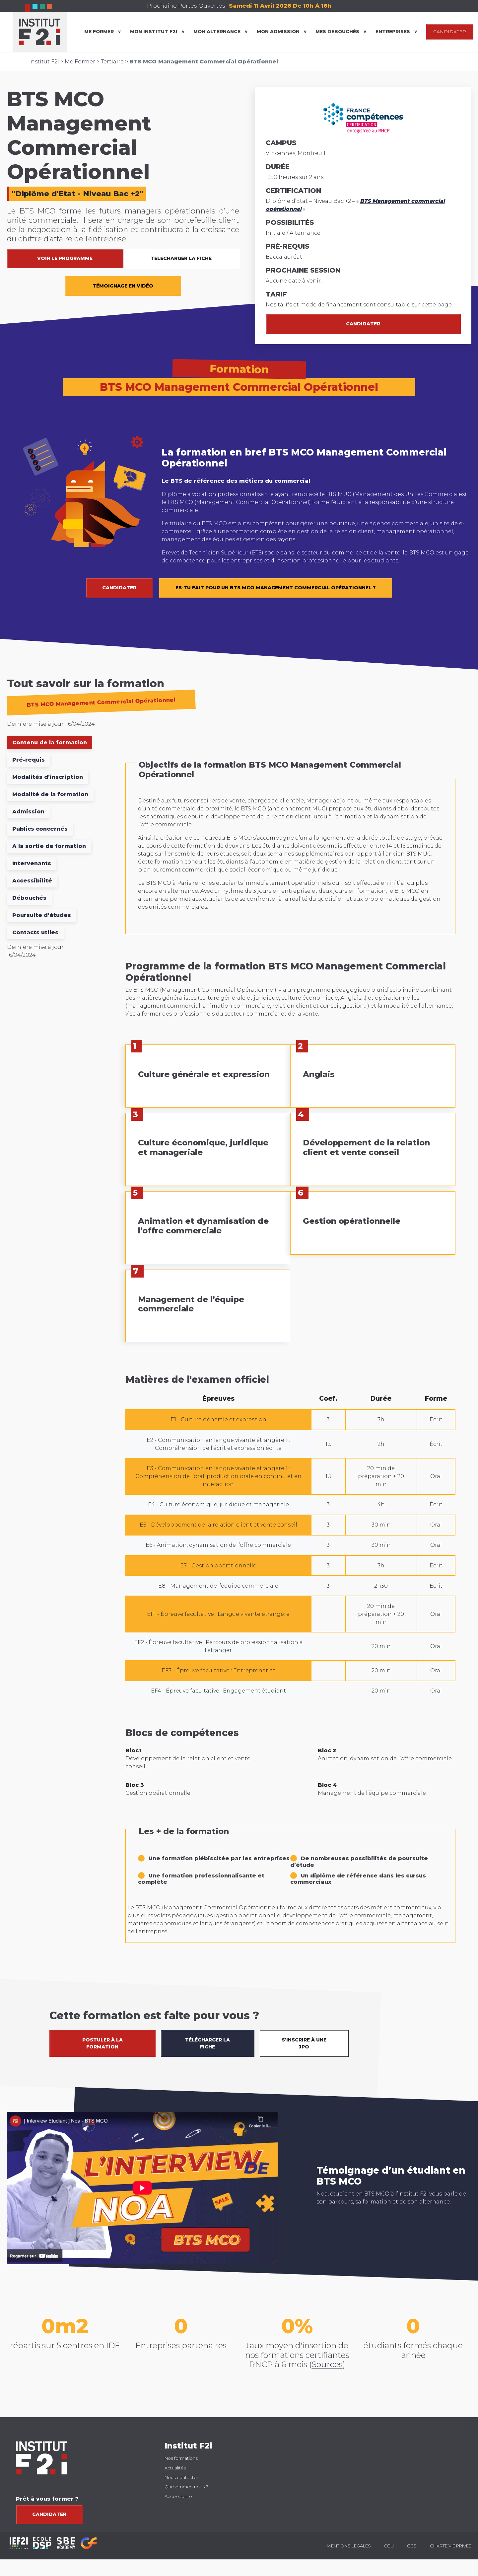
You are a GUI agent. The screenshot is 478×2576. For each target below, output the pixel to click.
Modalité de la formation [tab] (50, 794)
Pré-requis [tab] (28, 760)
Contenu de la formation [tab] (49, 742)
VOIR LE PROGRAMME (65, 258)
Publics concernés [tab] (40, 829)
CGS (412, 2545)
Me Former (80, 61)
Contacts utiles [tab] (35, 932)
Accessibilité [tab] (32, 880)
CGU (389, 2545)
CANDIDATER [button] (119, 588)
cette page (437, 304)
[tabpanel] (290, 1355)
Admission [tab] (28, 811)
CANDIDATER (449, 31)
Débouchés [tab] (29, 898)
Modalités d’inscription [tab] (47, 777)
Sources (327, 2364)
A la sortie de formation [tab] (49, 846)
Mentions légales (349, 2545)
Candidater (363, 324)
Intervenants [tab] (31, 863)
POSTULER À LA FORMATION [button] (102, 2043)
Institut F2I (44, 61)
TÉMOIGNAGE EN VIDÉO (123, 286)
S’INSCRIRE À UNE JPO (304, 2043)
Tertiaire (112, 61)
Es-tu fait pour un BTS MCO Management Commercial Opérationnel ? (275, 588)
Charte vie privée (450, 2545)
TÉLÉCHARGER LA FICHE (181, 258)
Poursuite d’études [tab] (41, 915)
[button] (466, 1996)
